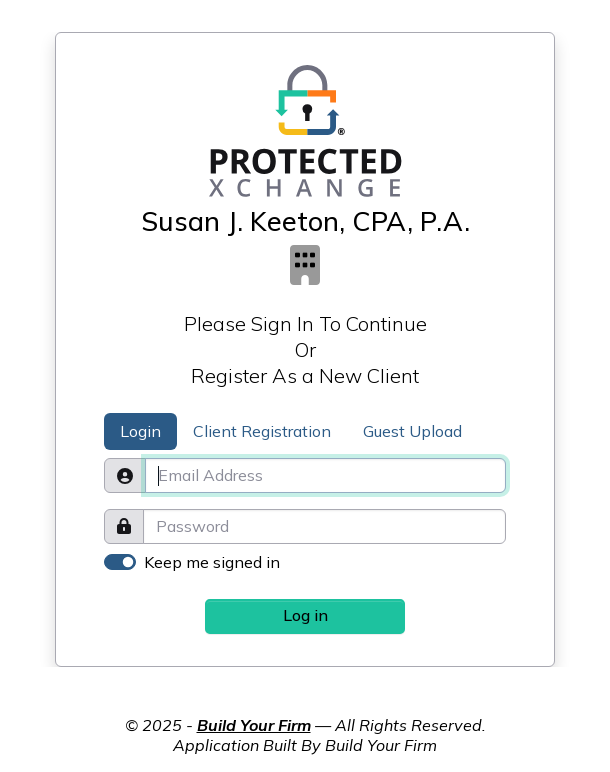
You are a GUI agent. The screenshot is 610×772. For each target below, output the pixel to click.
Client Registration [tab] (262, 431)
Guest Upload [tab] (412, 431)
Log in (305, 615)
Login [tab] (140, 431)
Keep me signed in (212, 562)
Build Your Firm (254, 725)
